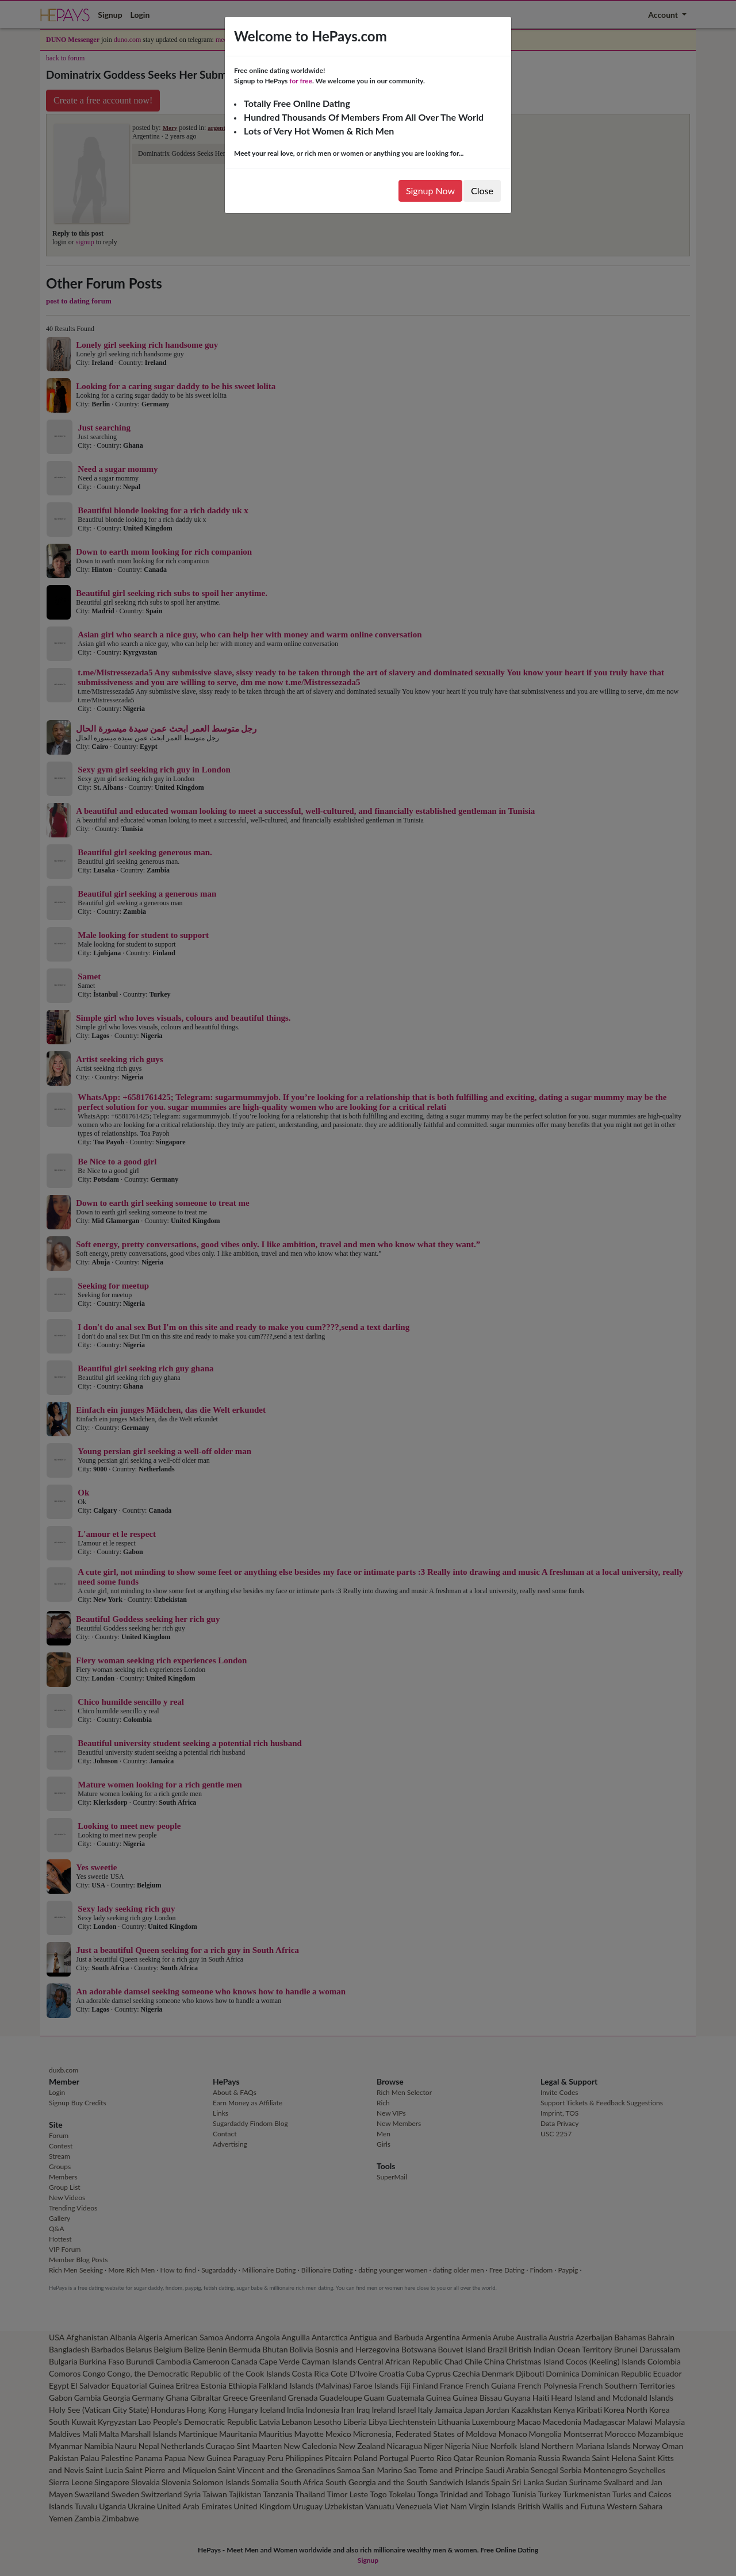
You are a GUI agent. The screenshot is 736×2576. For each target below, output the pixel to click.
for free (300, 80)
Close (482, 190)
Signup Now (430, 190)
